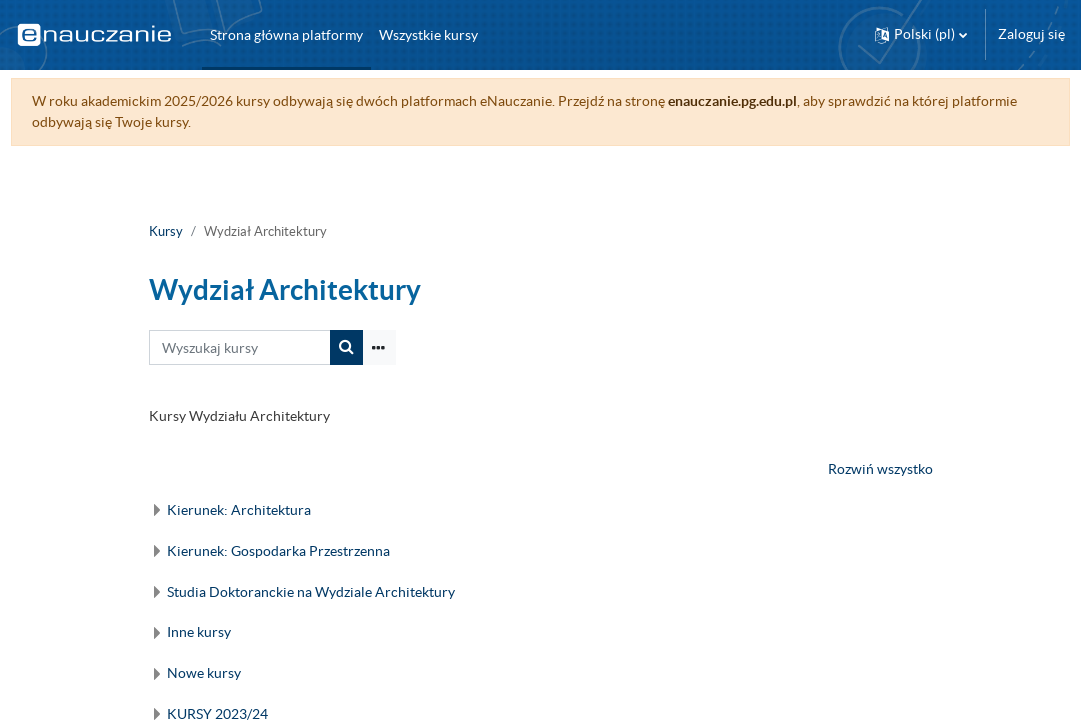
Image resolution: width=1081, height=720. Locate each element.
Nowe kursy (204, 673)
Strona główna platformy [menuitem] (286, 35)
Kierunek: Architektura (239, 510)
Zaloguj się (1031, 34)
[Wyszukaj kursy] (240, 347)
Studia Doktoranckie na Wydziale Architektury (311, 592)
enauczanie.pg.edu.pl (769, 101)
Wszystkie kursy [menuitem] (428, 35)
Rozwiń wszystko (880, 469)
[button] (921, 34)
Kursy (166, 231)
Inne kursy (199, 632)
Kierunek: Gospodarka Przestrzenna (278, 551)
